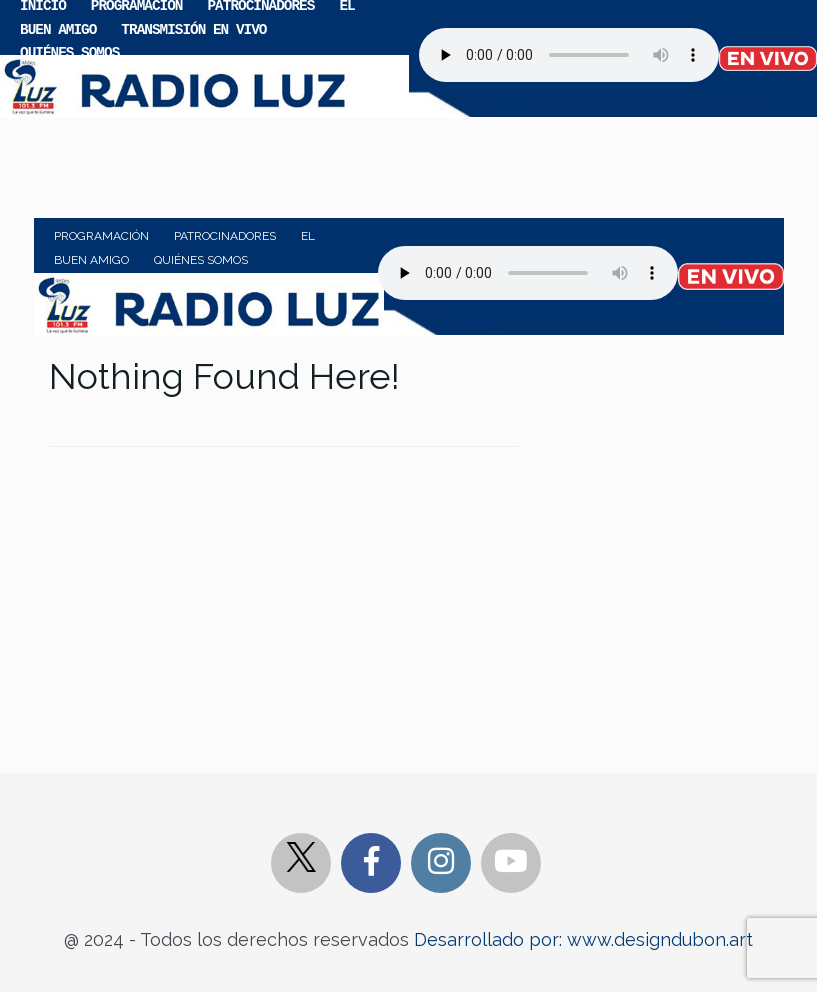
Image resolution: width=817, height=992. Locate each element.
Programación (101, 236)
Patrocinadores (225, 236)
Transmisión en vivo (193, 28)
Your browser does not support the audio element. (569, 55)
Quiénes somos (69, 51)
